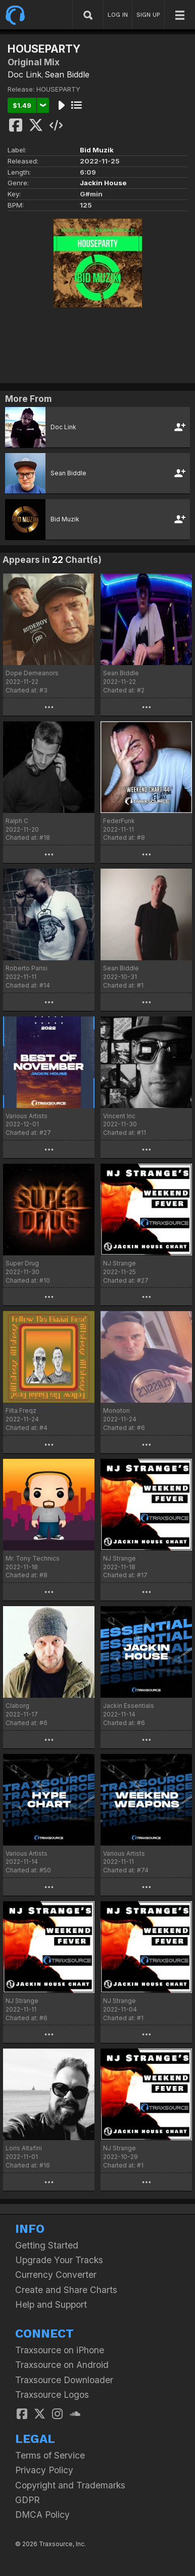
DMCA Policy (42, 2514)
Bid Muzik (97, 150)
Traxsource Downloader (64, 2380)
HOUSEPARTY (58, 89)
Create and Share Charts (66, 2289)
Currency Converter (55, 2274)
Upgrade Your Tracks (59, 2260)
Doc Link (24, 74)
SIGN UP (148, 14)
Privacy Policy (44, 2470)
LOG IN (118, 14)
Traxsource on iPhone (59, 2350)
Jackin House (103, 183)
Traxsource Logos (52, 2394)
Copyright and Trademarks (70, 2485)
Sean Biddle (66, 74)
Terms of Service (50, 2455)
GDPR (27, 2500)
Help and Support (51, 2304)
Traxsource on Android (62, 2364)
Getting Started (46, 2245)
